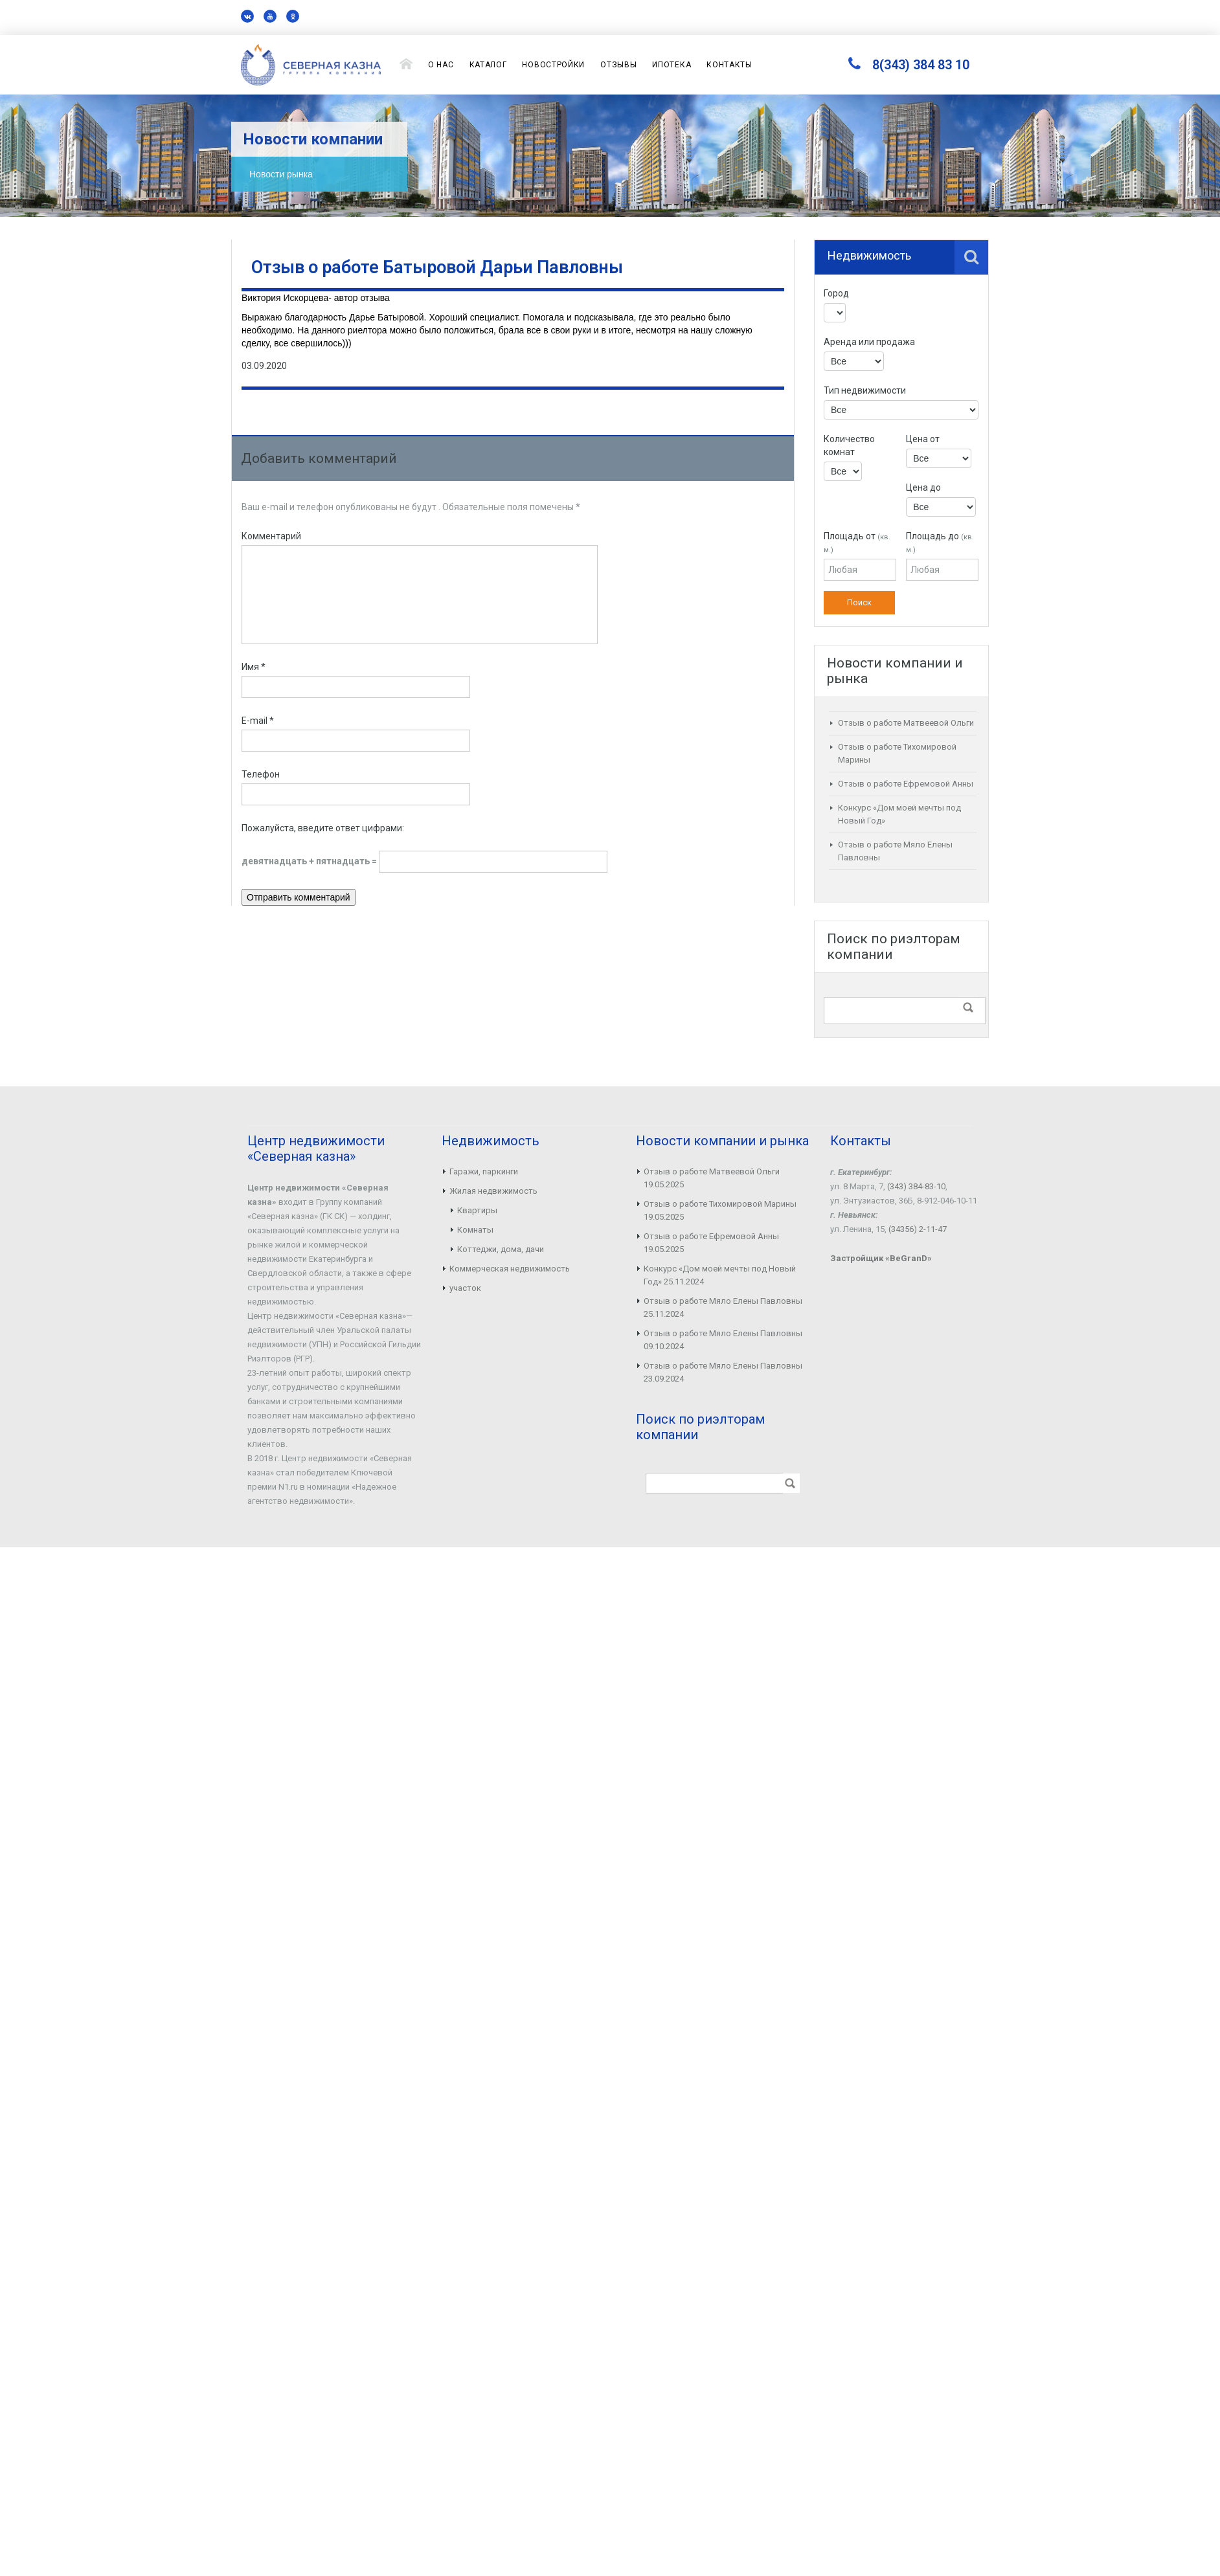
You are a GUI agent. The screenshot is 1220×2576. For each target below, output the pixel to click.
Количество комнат (849, 445)
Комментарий (271, 536)
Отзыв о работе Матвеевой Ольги (906, 723)
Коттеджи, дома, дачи (500, 1249)
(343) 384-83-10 (916, 1186)
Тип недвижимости (865, 390)
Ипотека (671, 64)
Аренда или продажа (869, 342)
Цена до (923, 487)
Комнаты (475, 1230)
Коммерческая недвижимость (509, 1268)
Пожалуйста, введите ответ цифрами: (323, 828)
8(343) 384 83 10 (920, 65)
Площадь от (857, 542)
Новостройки (553, 64)
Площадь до (940, 542)
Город (836, 293)
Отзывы (618, 64)
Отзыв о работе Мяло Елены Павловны (723, 1301)
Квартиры (477, 1210)
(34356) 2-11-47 (917, 1229)
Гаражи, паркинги (483, 1171)
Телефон (261, 774)
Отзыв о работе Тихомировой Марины (720, 1204)
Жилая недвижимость (493, 1191)
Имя (253, 667)
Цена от (923, 439)
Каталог (488, 64)
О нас (441, 64)
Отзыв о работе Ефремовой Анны (905, 784)
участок (465, 1288)
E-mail (258, 720)
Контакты (729, 64)
